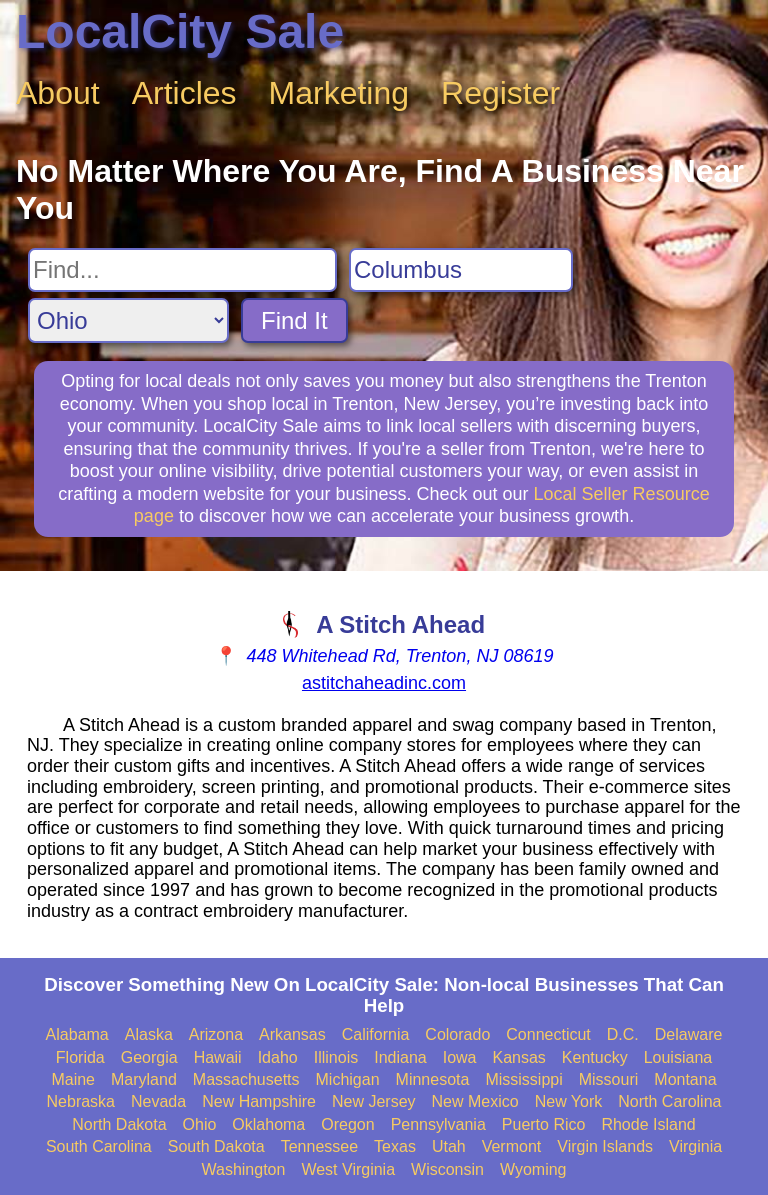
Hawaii (218, 1057)
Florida (80, 1057)
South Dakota (216, 1146)
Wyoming (533, 1169)
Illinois (336, 1057)
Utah (449, 1146)
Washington (243, 1169)
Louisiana (678, 1057)
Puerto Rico (544, 1124)
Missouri (609, 1079)
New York (569, 1101)
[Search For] (182, 270)
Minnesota (433, 1079)
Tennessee (319, 1146)
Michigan (348, 1079)
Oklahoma (268, 1124)
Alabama (77, 1034)
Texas (395, 1146)
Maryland (144, 1079)
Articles (184, 93)
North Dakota (119, 1124)
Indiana (400, 1057)
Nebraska (81, 1101)
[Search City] (461, 270)
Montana (685, 1079)
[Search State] (128, 320)
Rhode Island (648, 1124)
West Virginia (348, 1169)
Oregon (347, 1124)
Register (500, 93)
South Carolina (99, 1146)
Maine (73, 1079)
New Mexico (475, 1101)
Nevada (158, 1101)
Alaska (149, 1034)
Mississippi (523, 1079)
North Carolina (669, 1101)
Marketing (339, 93)
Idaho (278, 1057)
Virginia (695, 1146)
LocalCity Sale (180, 31)
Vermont (512, 1146)
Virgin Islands (605, 1146)
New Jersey (374, 1101)
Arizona (216, 1034)
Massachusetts (246, 1079)
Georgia (149, 1057)
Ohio (200, 1124)
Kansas (518, 1057)
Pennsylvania (438, 1124)
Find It (294, 320)
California (376, 1034)
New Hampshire (259, 1101)
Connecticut (548, 1034)
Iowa (460, 1057)
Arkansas (292, 1034)
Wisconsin (447, 1169)
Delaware (689, 1034)
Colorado (457, 1034)
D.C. (623, 1034)
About (58, 93)
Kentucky (595, 1057)
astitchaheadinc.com (384, 683)
